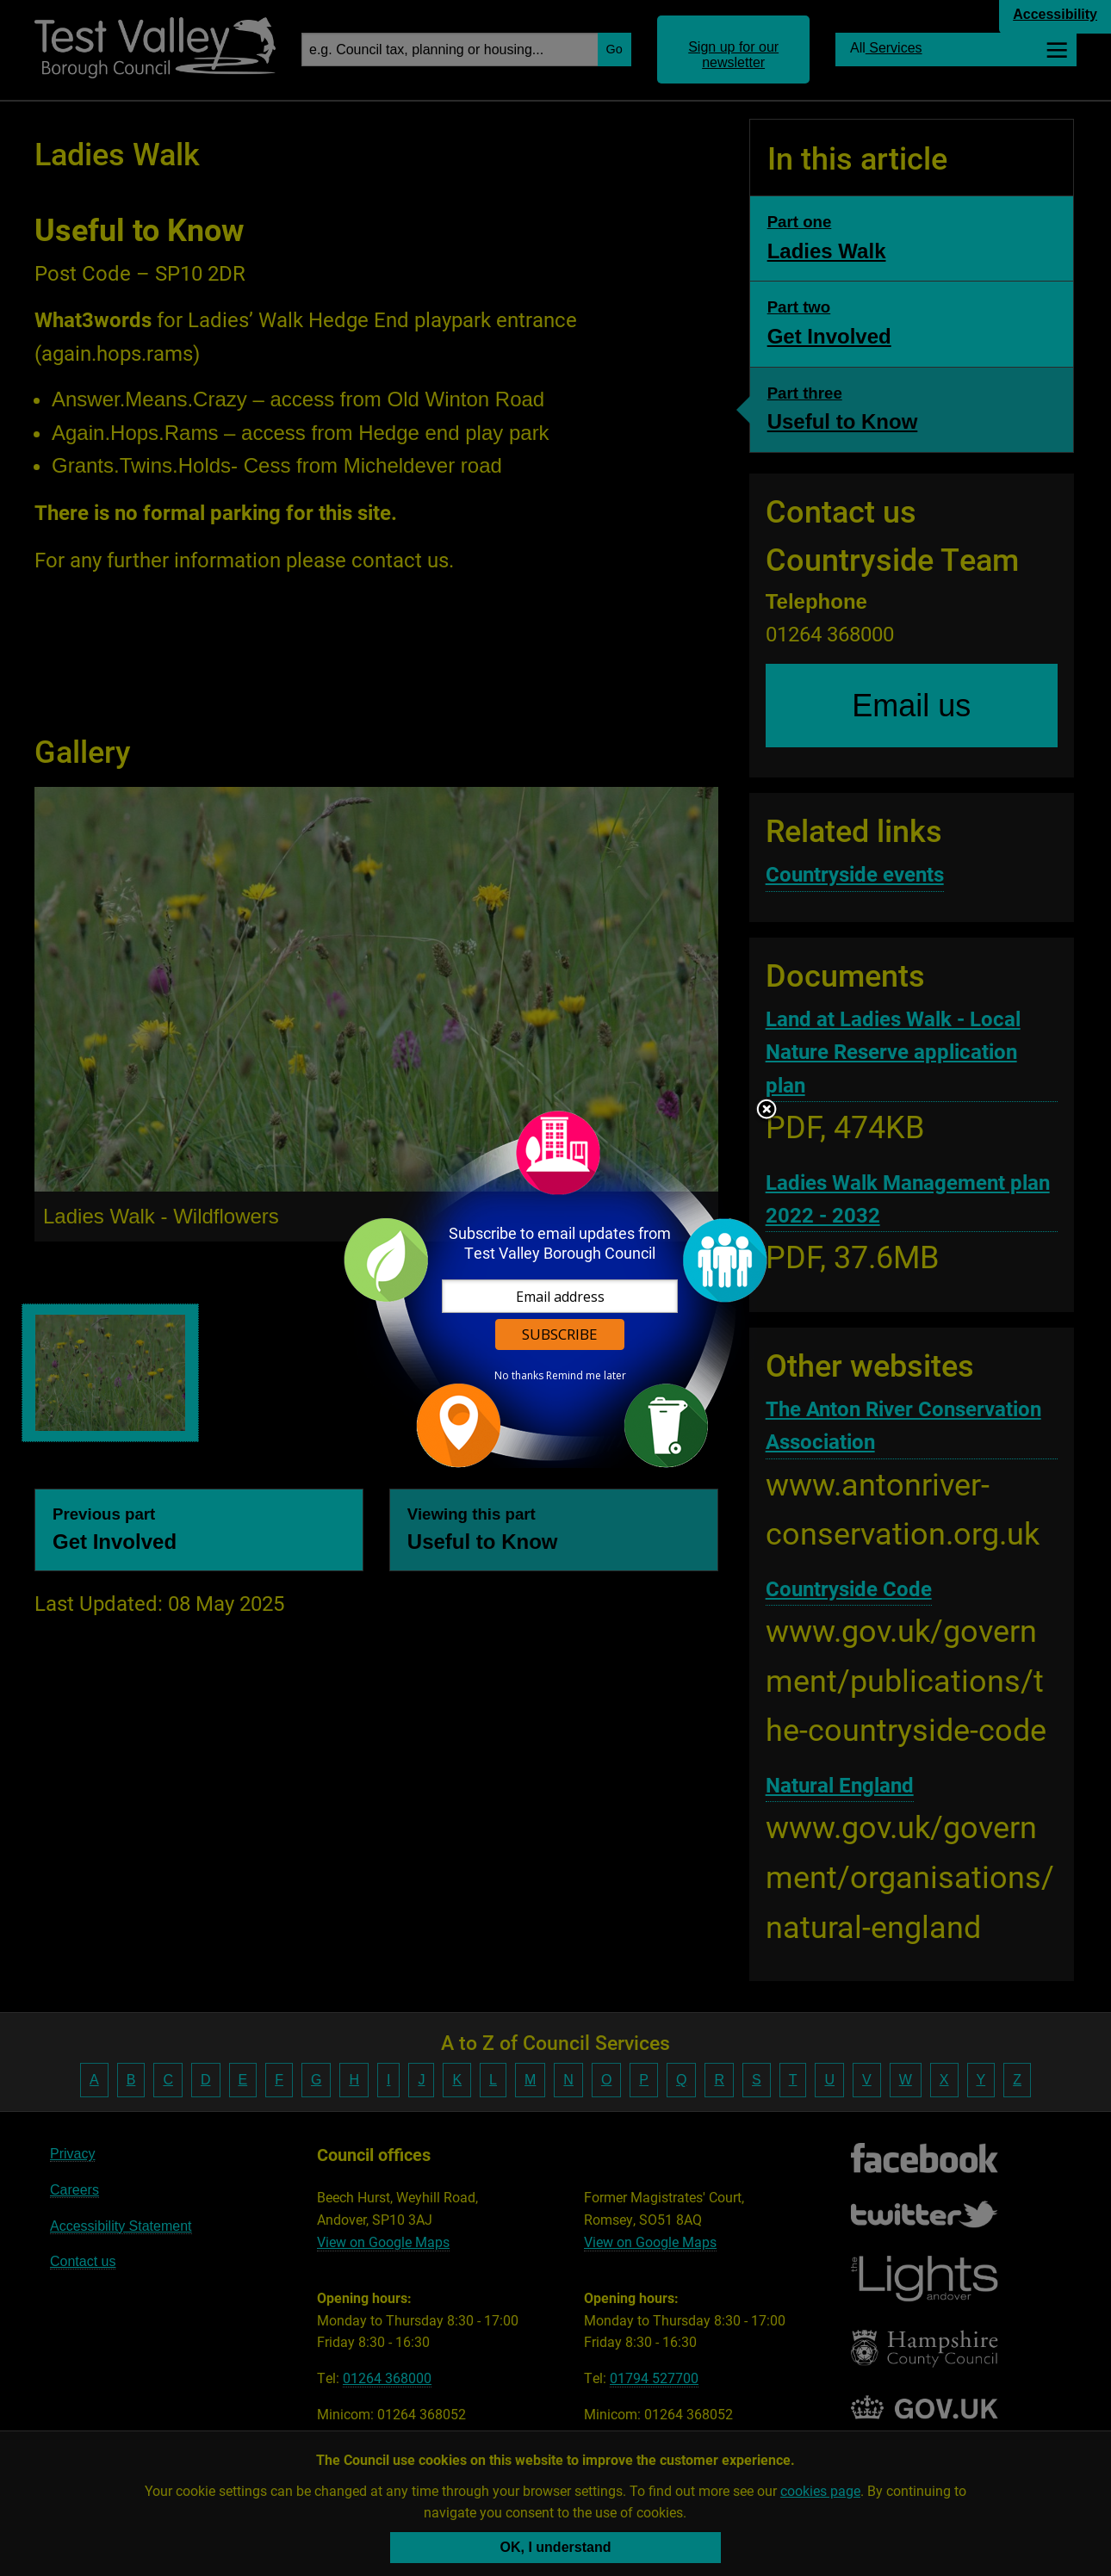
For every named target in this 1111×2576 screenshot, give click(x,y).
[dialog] (555, 1288)
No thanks (518, 1376)
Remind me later (586, 1376)
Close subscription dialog (766, 1111)
